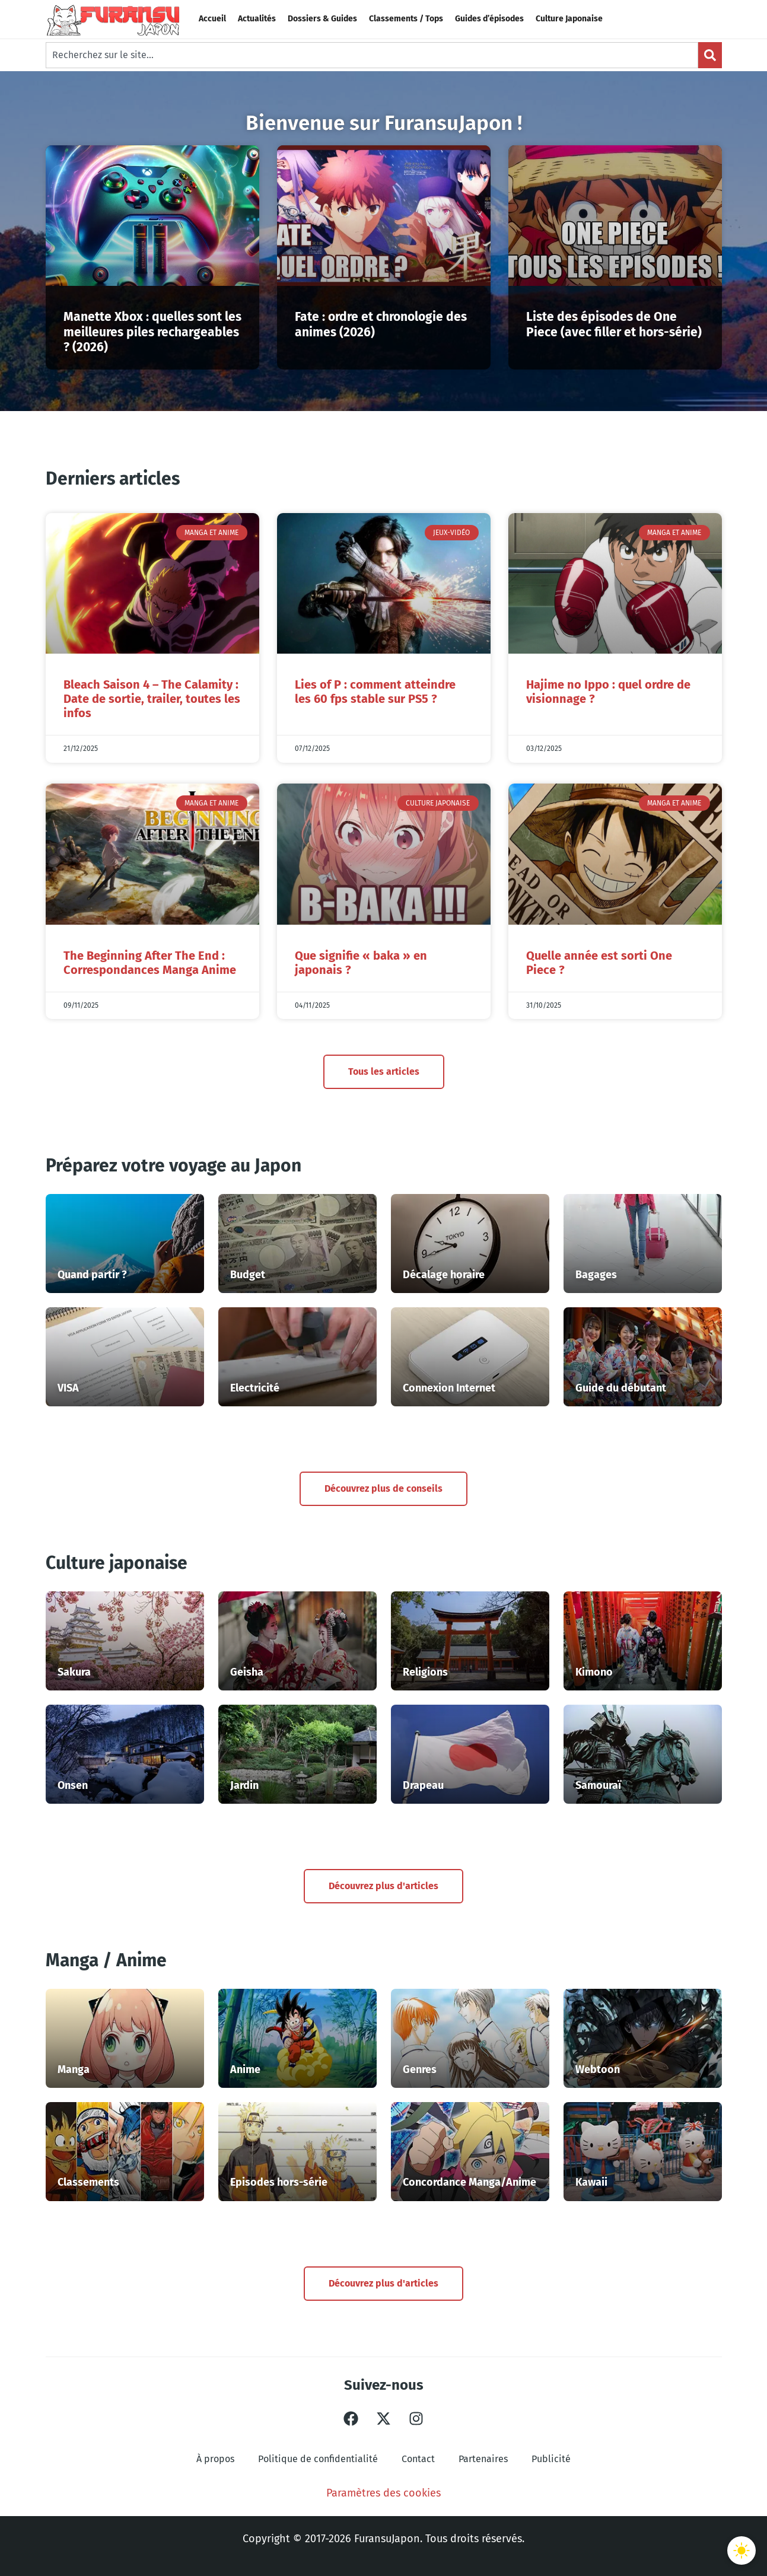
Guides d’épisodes (489, 19)
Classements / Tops (406, 19)
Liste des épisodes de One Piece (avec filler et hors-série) (614, 324)
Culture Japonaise (569, 19)
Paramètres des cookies (383, 2492)
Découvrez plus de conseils (383, 1488)
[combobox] (372, 55)
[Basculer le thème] (741, 2550)
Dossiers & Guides (322, 19)
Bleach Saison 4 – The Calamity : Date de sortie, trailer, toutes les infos (151, 698)
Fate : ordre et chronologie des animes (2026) (381, 324)
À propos (215, 2458)
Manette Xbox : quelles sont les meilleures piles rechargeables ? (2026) (152, 331)
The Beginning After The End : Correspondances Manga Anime (149, 962)
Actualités (257, 19)
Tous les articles (383, 1071)
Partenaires (483, 2458)
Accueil (212, 19)
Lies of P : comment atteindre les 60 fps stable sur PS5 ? (375, 691)
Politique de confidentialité (318, 2458)
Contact (418, 2458)
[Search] (710, 55)
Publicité (551, 2458)
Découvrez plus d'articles (383, 1886)
